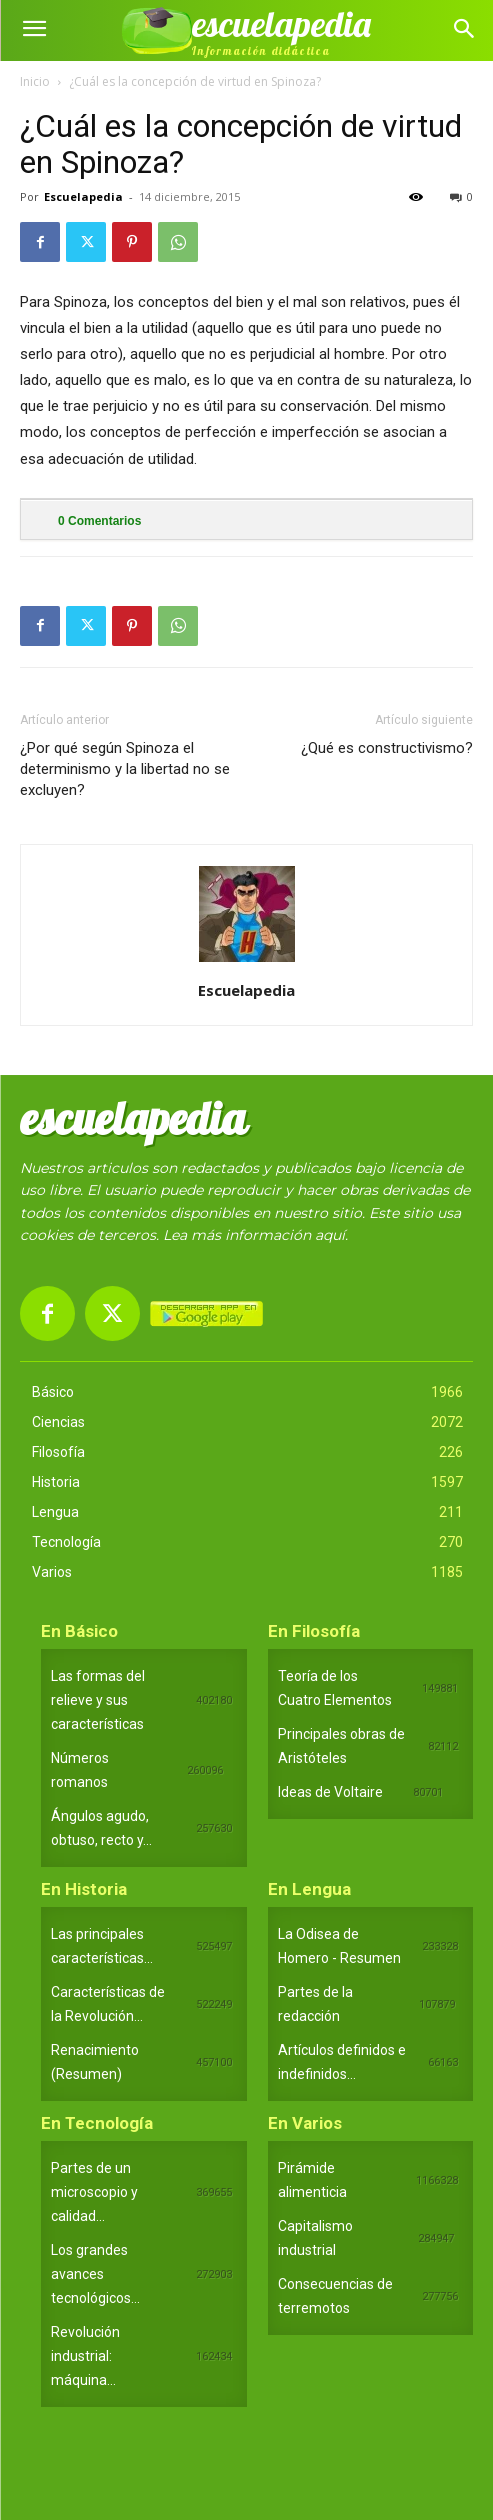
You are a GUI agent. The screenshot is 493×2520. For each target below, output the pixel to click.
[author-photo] (247, 962)
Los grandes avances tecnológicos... (95, 2274)
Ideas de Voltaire (330, 1792)
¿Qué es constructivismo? (387, 748)
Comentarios (99, 521)
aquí (330, 1235)
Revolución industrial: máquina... (85, 2356)
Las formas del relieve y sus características (98, 1700)
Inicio (35, 81)
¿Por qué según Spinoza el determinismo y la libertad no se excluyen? (125, 769)
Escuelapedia (83, 196)
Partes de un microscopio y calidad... (94, 2192)
